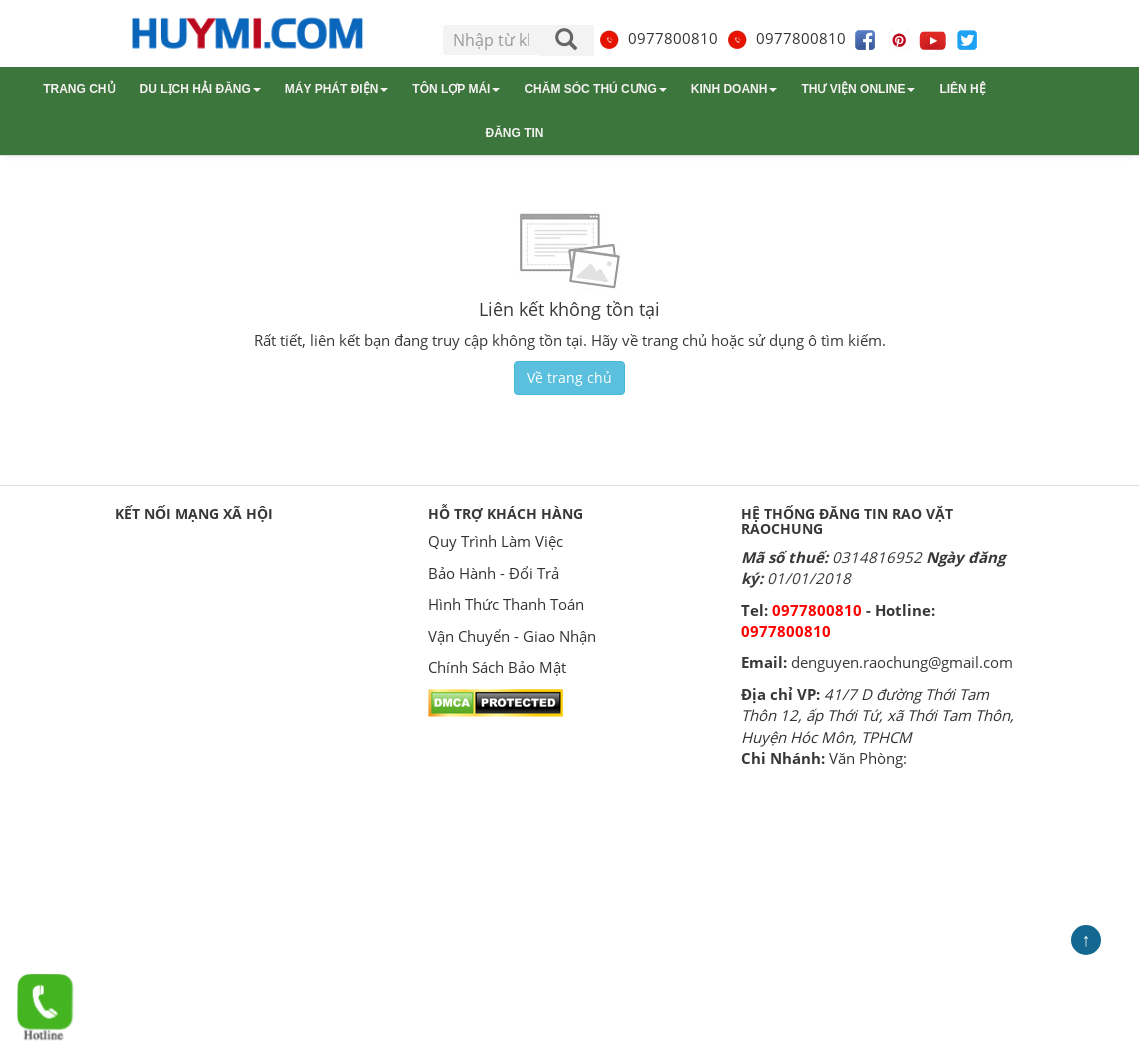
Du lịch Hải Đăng (200, 89)
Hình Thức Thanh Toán (506, 604)
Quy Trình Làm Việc (495, 541)
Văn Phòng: (868, 758)
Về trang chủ (569, 377)
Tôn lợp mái (456, 89)
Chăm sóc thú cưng (595, 89)
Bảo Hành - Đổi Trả (493, 573)
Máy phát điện (336, 89)
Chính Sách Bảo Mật (497, 667)
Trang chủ (79, 89)
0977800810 (658, 38)
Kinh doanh (734, 89)
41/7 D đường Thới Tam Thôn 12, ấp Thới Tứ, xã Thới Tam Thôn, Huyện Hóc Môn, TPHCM (877, 715)
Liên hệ (962, 89)
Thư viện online (858, 89)
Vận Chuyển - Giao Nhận (512, 636)
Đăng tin (515, 133)
